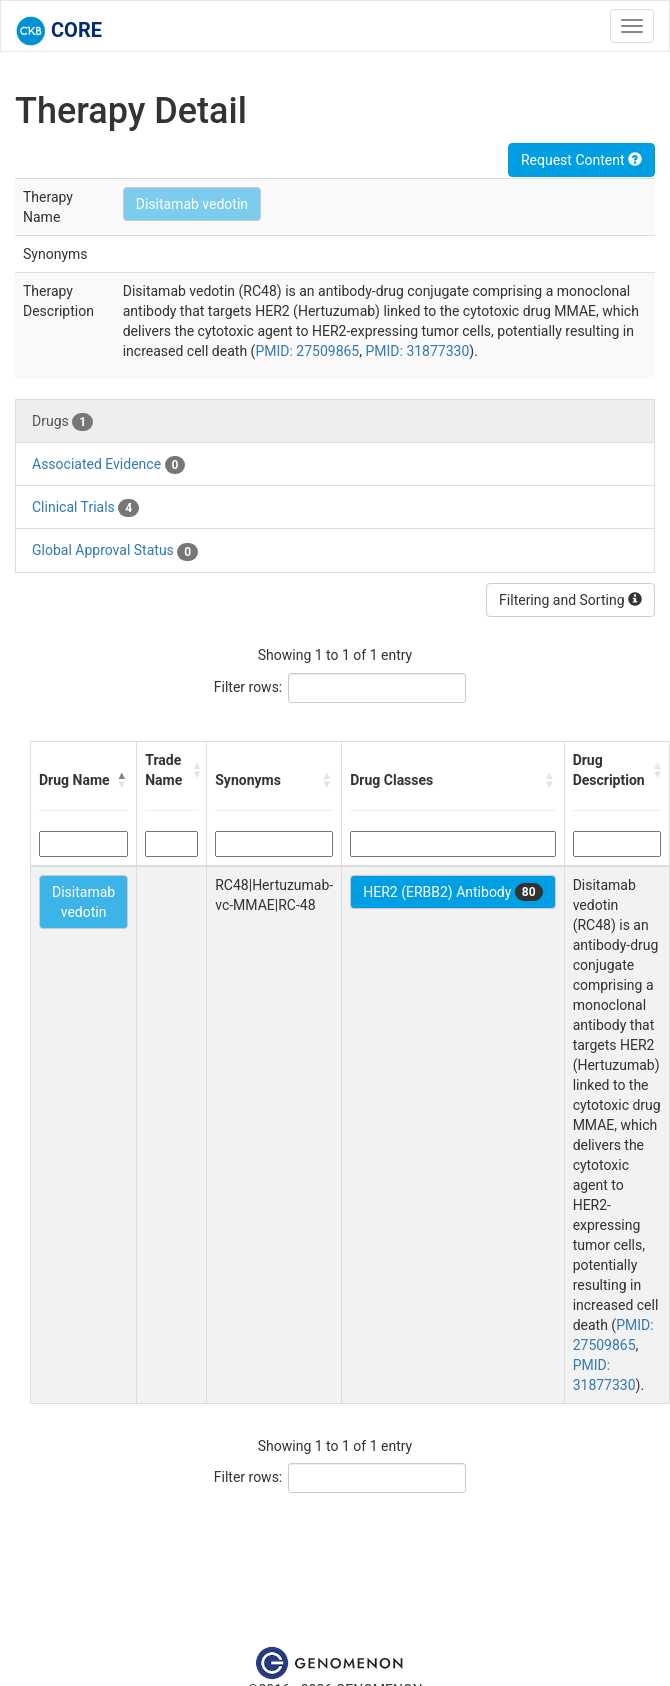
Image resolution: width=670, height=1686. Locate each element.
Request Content (581, 160)
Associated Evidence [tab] (108, 465)
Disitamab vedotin (192, 204)
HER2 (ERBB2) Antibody (452, 892)
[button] (122, 780)
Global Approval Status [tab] (115, 551)
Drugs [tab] (62, 422)
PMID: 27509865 (307, 351)
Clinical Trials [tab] (85, 508)
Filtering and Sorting (570, 600)
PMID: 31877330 (417, 351)
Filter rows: (248, 687)
